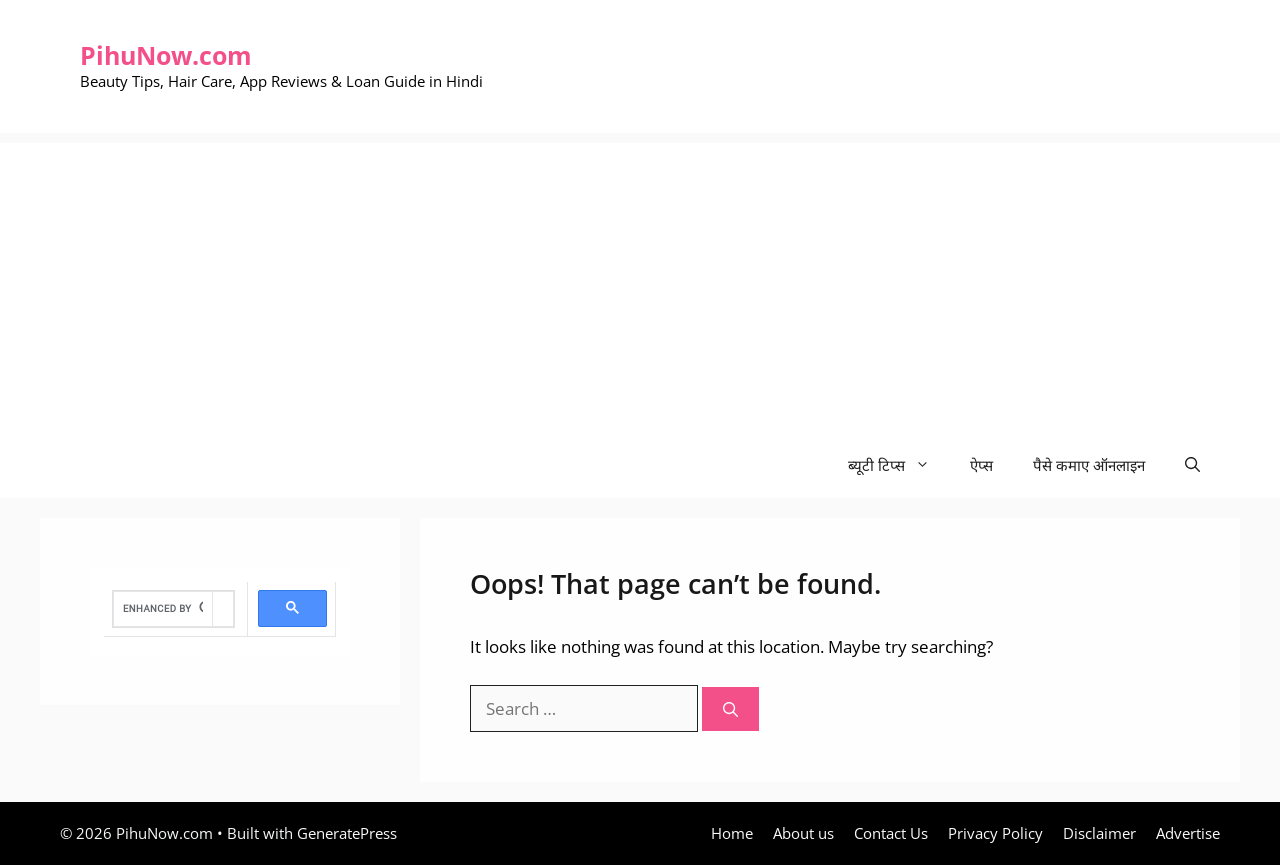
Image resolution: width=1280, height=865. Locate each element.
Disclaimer (1099, 833)
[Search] (730, 709)
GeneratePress (347, 833)
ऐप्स (981, 465)
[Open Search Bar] (1192, 465)
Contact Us (891, 833)
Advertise (1188, 833)
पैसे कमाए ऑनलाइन (1089, 465)
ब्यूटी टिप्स (899, 465)
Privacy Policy (995, 833)
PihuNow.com (166, 55)
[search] (163, 609)
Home (732, 833)
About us (803, 833)
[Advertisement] (640, 283)
